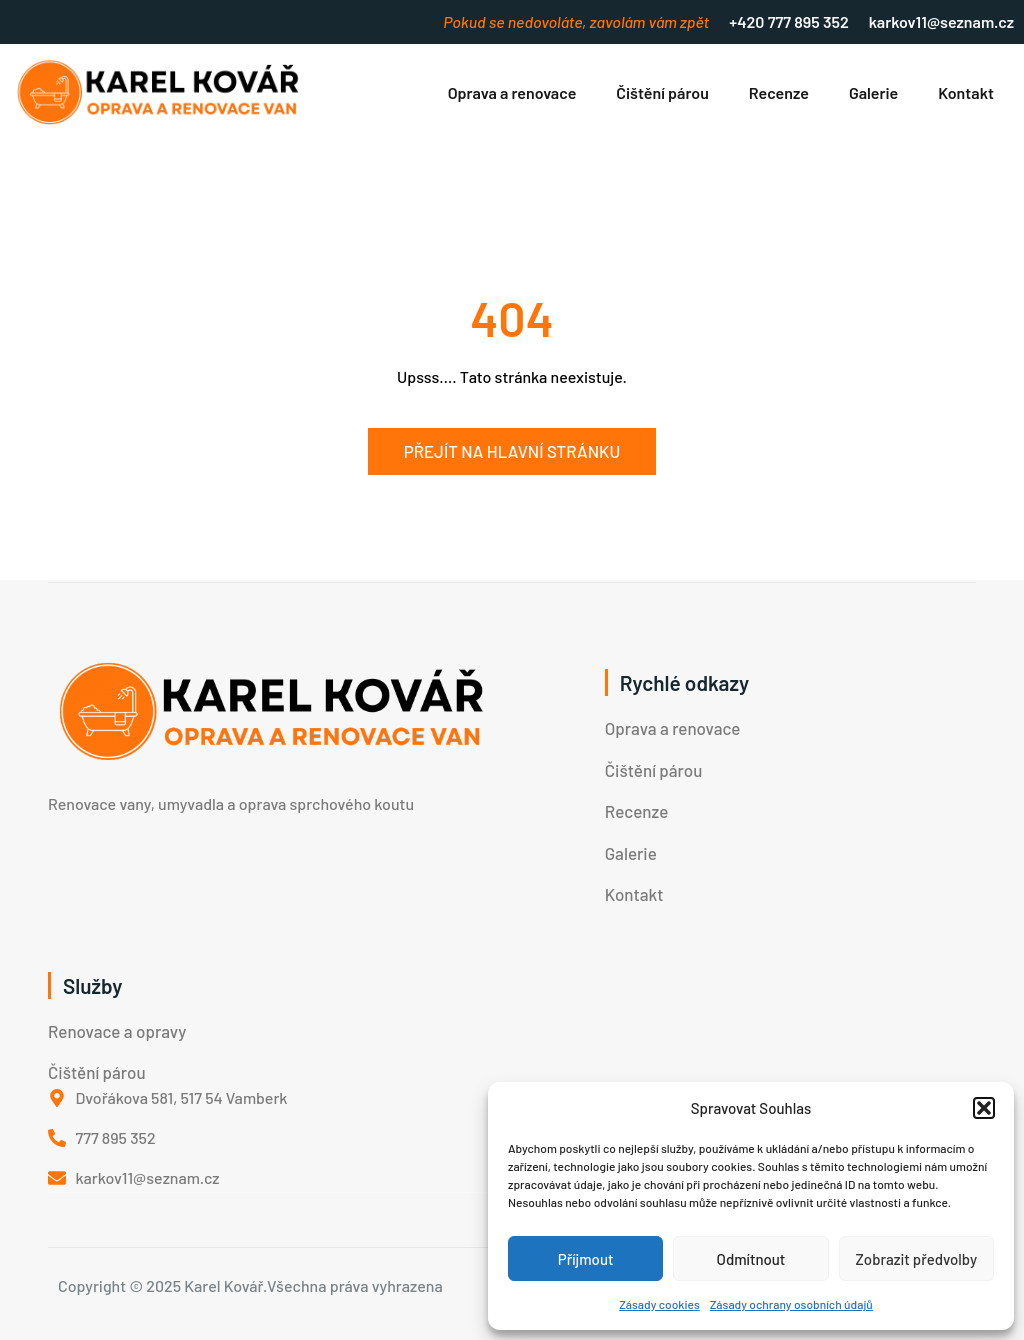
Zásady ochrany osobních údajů (791, 1304)
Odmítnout (751, 1259)
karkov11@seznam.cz (941, 21)
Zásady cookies (659, 1304)
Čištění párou (662, 92)
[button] (984, 1108)
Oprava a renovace (512, 92)
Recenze (779, 92)
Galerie (873, 92)
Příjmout (586, 1259)
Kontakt (966, 92)
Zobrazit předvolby (917, 1259)
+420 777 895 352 (788, 21)
